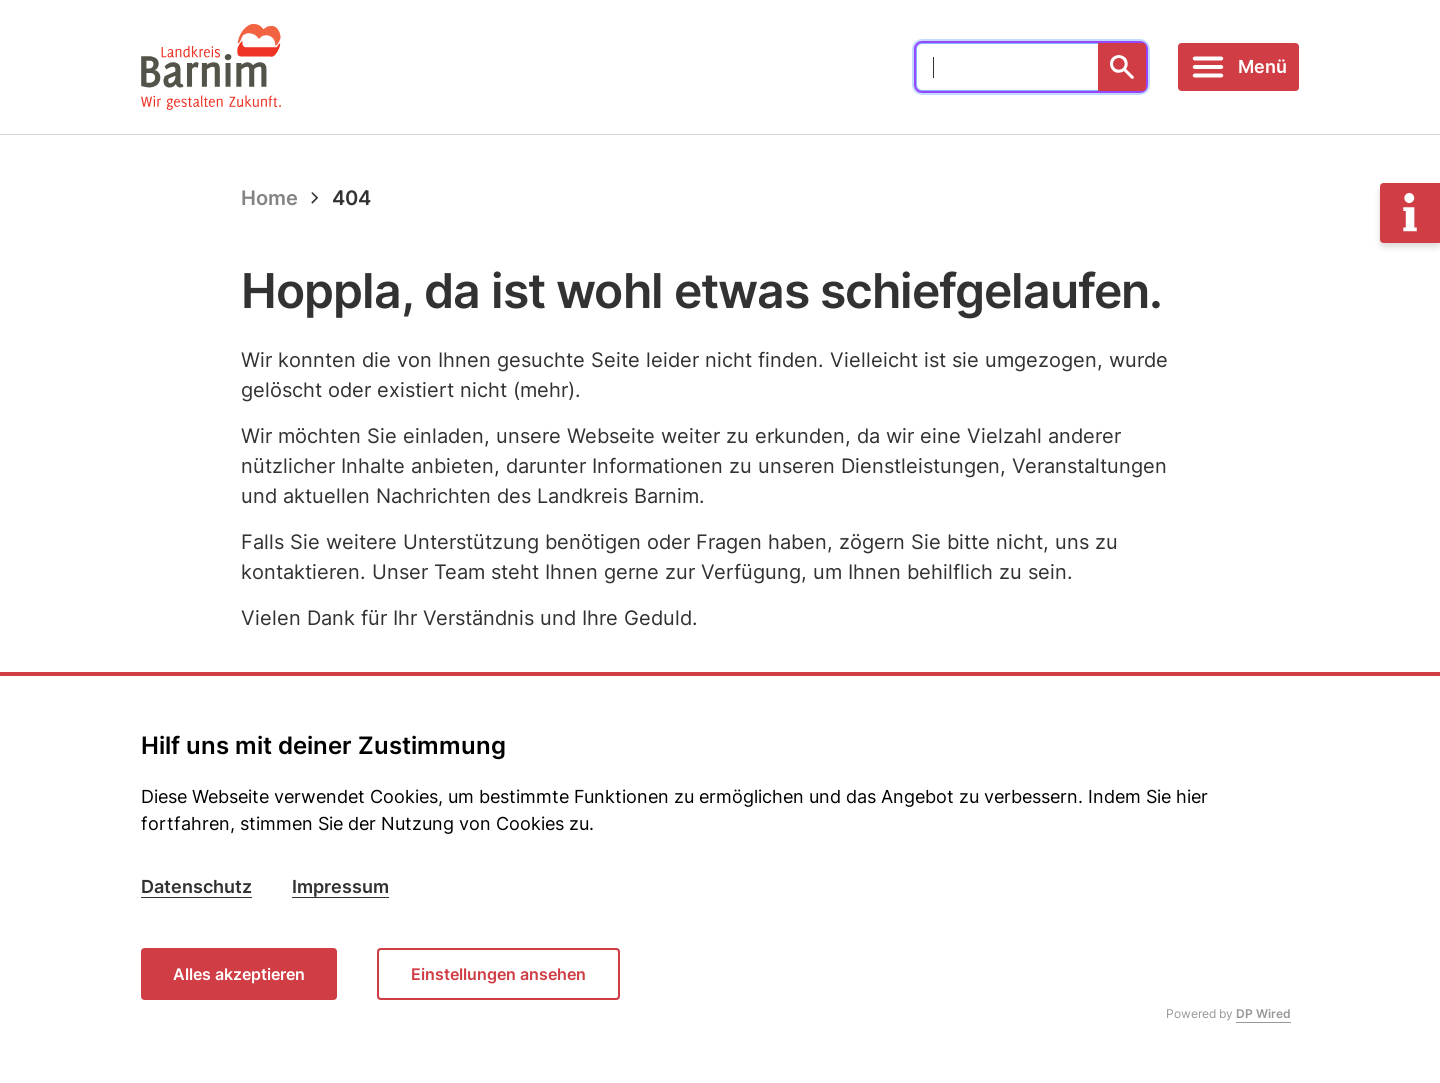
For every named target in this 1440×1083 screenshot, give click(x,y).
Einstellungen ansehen (498, 974)
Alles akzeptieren (239, 974)
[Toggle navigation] (1238, 67)
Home (269, 198)
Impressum (340, 886)
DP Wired (1263, 1013)
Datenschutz (196, 886)
